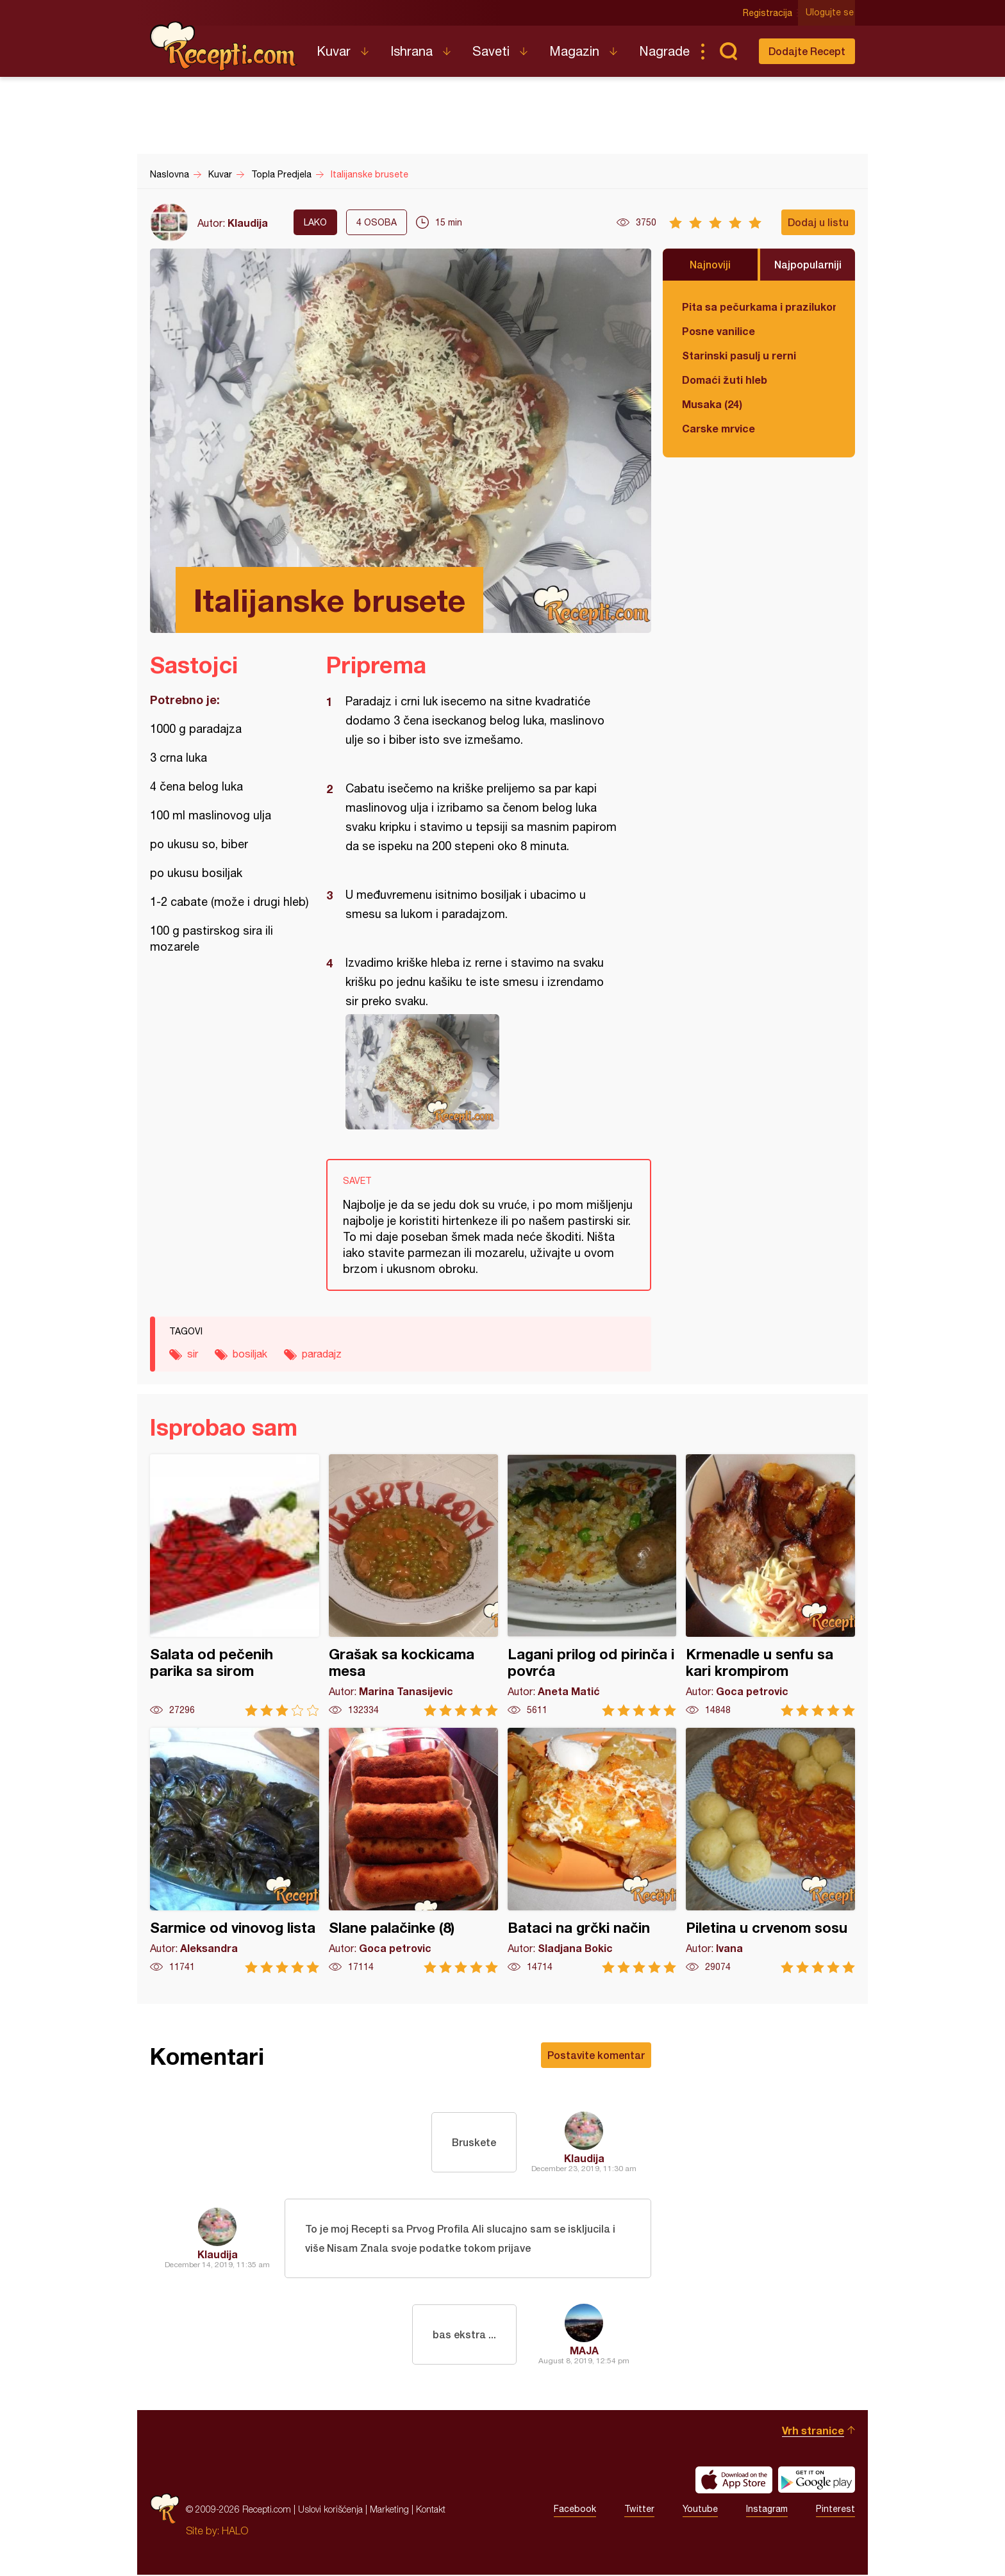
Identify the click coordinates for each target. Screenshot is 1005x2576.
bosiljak (250, 1353)
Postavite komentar (596, 2055)
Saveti (491, 51)
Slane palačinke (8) (413, 1850)
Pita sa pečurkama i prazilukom (759, 306)
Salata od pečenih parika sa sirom (234, 1585)
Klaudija (248, 223)
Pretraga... (728, 51)
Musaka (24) (712, 404)
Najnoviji (710, 264)
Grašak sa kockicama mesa (413, 1585)
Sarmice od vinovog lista (234, 1850)
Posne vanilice (718, 331)
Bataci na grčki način (592, 1850)
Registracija (768, 13)
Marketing (389, 2510)
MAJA (584, 2351)
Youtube (700, 2511)
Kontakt (430, 2510)
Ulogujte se (831, 13)
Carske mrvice (718, 428)
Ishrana (411, 51)
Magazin (574, 51)
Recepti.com (223, 46)
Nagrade (664, 51)
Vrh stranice (813, 2431)
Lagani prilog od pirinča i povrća (592, 1585)
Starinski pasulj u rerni (739, 355)
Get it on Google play (816, 2481)
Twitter (639, 2511)
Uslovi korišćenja (330, 2510)
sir (192, 1353)
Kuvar (334, 51)
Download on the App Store (733, 2481)
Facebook (575, 2511)
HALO (235, 2532)
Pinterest (835, 2511)
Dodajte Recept (806, 51)
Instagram (767, 2511)
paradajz (322, 1353)
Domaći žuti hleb (724, 379)
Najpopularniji (808, 264)
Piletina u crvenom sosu (770, 1850)
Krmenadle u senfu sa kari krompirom (770, 1585)
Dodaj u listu (818, 222)
